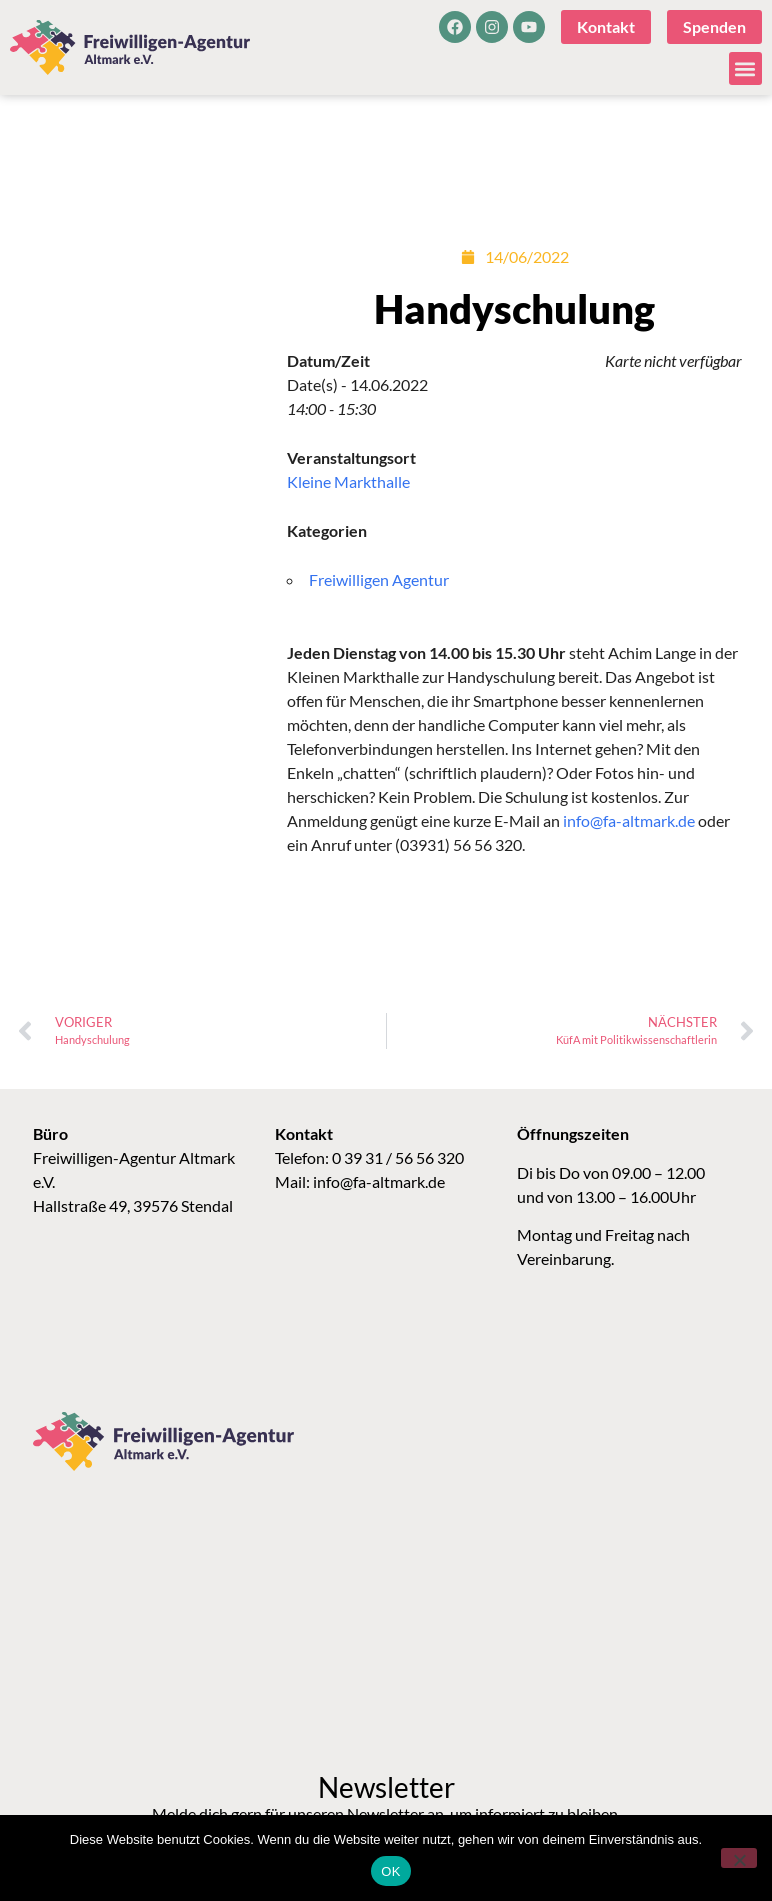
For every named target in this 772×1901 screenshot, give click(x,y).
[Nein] (739, 1858)
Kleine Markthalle (348, 481)
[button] (745, 68)
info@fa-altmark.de (629, 820)
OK (390, 1871)
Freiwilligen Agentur (379, 579)
